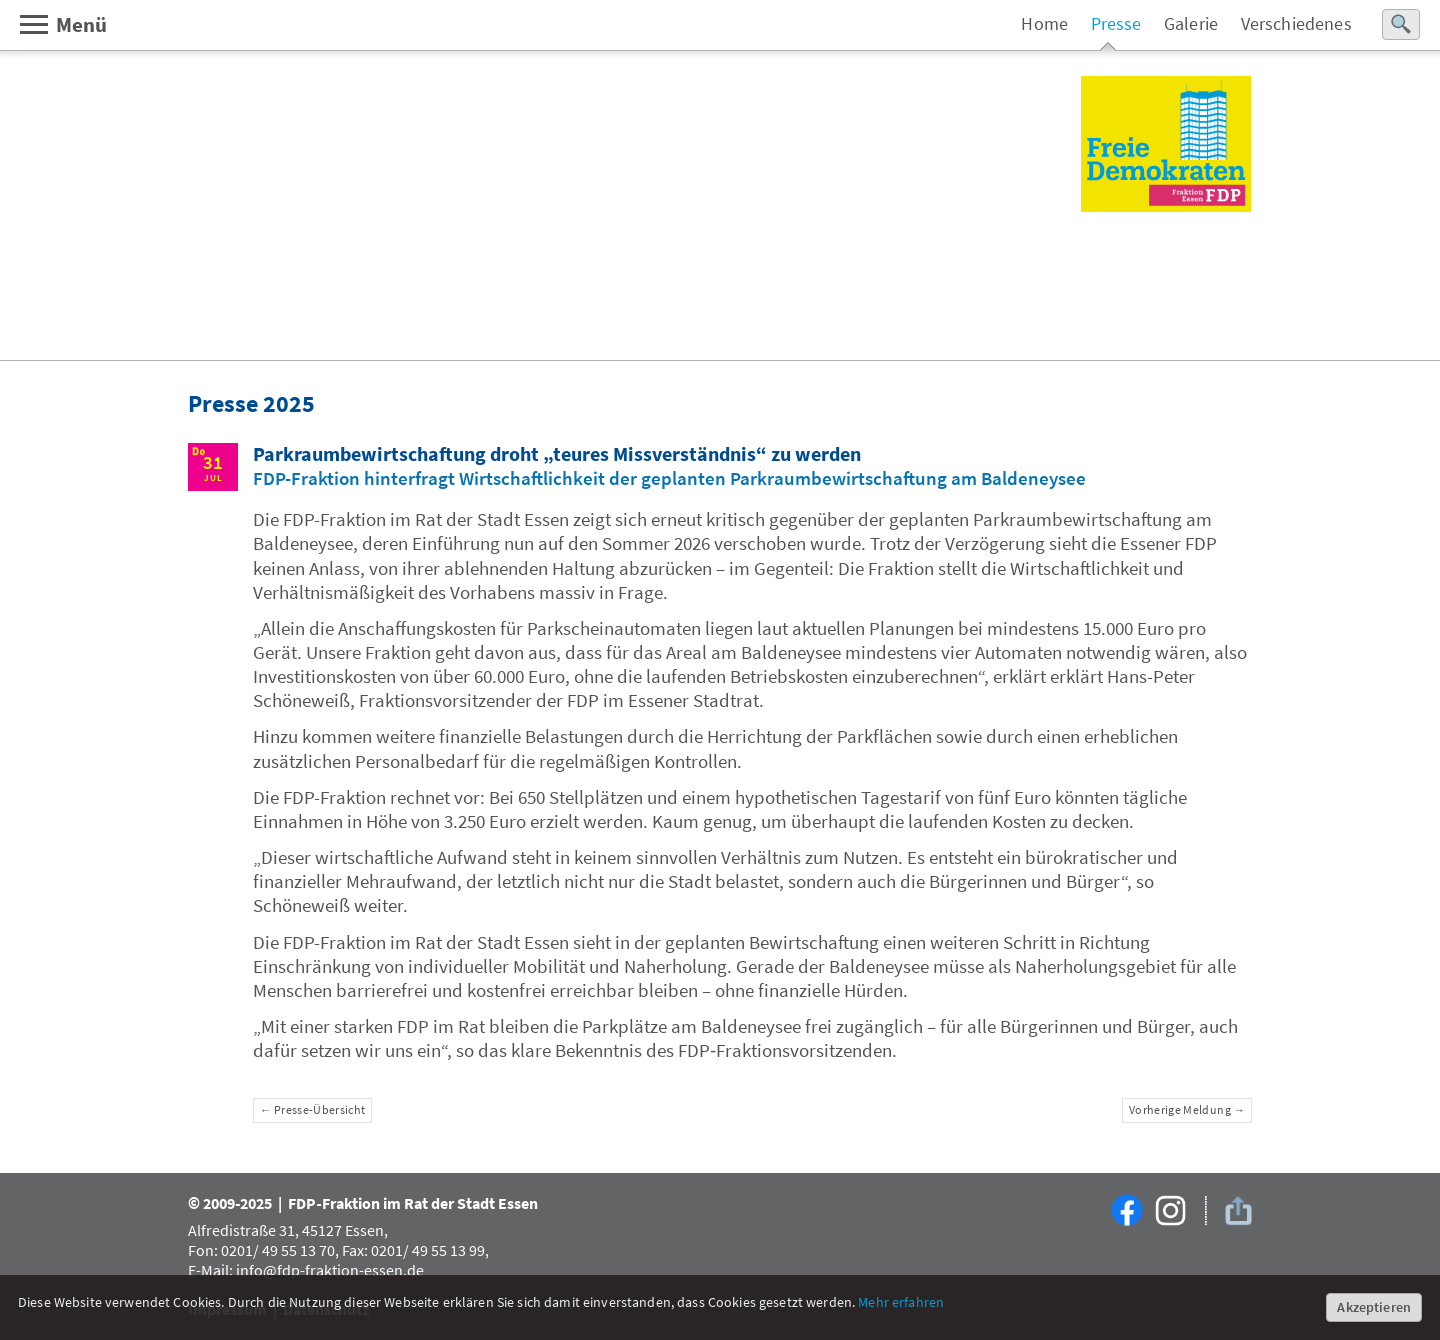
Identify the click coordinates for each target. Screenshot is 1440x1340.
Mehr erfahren (901, 1302)
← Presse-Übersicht (313, 1110)
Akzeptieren (1374, 1307)
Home (1044, 24)
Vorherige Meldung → (1187, 1110)
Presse (1116, 24)
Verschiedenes (1296, 24)
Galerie (1191, 24)
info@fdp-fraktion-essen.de (330, 1270)
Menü (62, 24)
